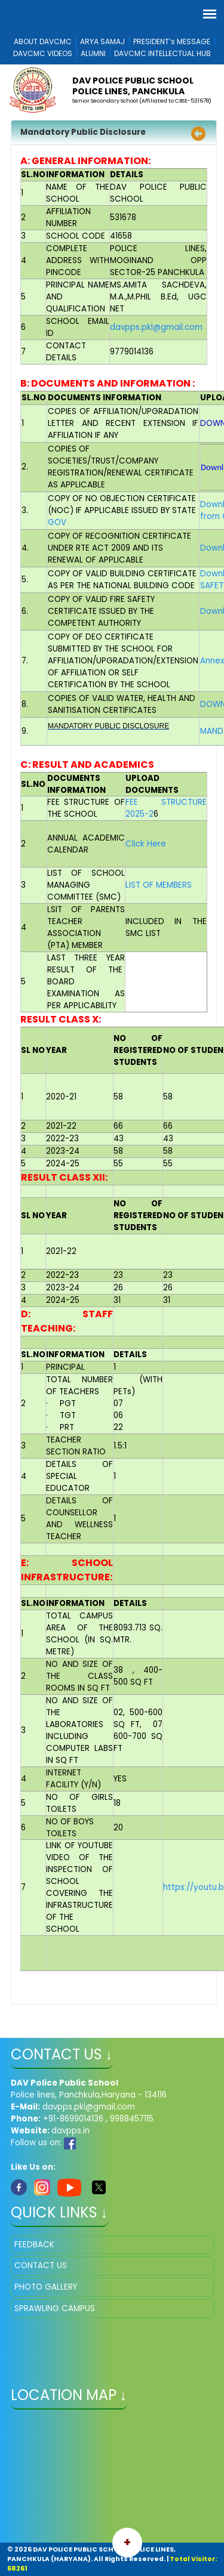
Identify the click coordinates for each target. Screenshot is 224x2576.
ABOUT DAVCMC (43, 41)
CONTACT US (40, 2265)
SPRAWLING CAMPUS (54, 2308)
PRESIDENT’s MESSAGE (171, 41)
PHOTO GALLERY (45, 2287)
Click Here (145, 844)
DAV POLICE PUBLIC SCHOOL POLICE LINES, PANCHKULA (133, 86)
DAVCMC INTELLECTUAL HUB (162, 53)
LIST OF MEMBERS (158, 885)
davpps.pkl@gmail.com (156, 327)
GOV (57, 522)
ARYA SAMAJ (102, 41)
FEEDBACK (34, 2244)
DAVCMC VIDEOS (42, 53)
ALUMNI (93, 53)
